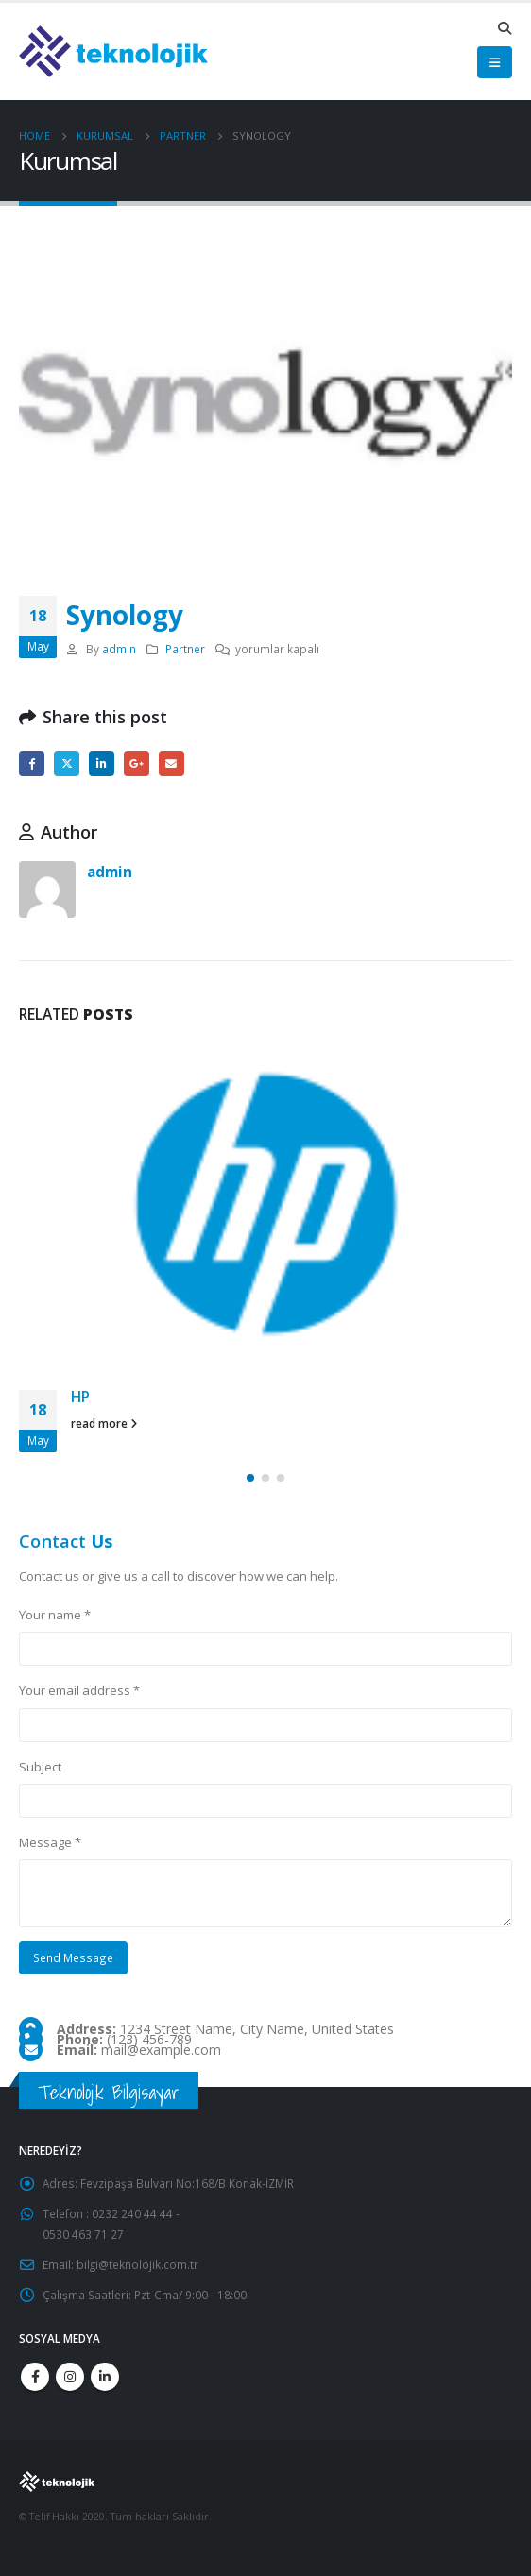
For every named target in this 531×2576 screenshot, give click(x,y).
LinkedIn (101, 763)
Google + (136, 763)
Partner (185, 648)
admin (119, 648)
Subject (40, 1766)
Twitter (66, 763)
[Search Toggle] (504, 28)
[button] (250, 1477)
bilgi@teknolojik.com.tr (137, 2264)
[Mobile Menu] (494, 62)
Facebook (31, 763)
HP (80, 1396)
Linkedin (105, 2377)
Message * (50, 1842)
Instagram (70, 2377)
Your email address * (79, 1690)
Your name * (55, 1614)
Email (171, 763)
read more (104, 1423)
